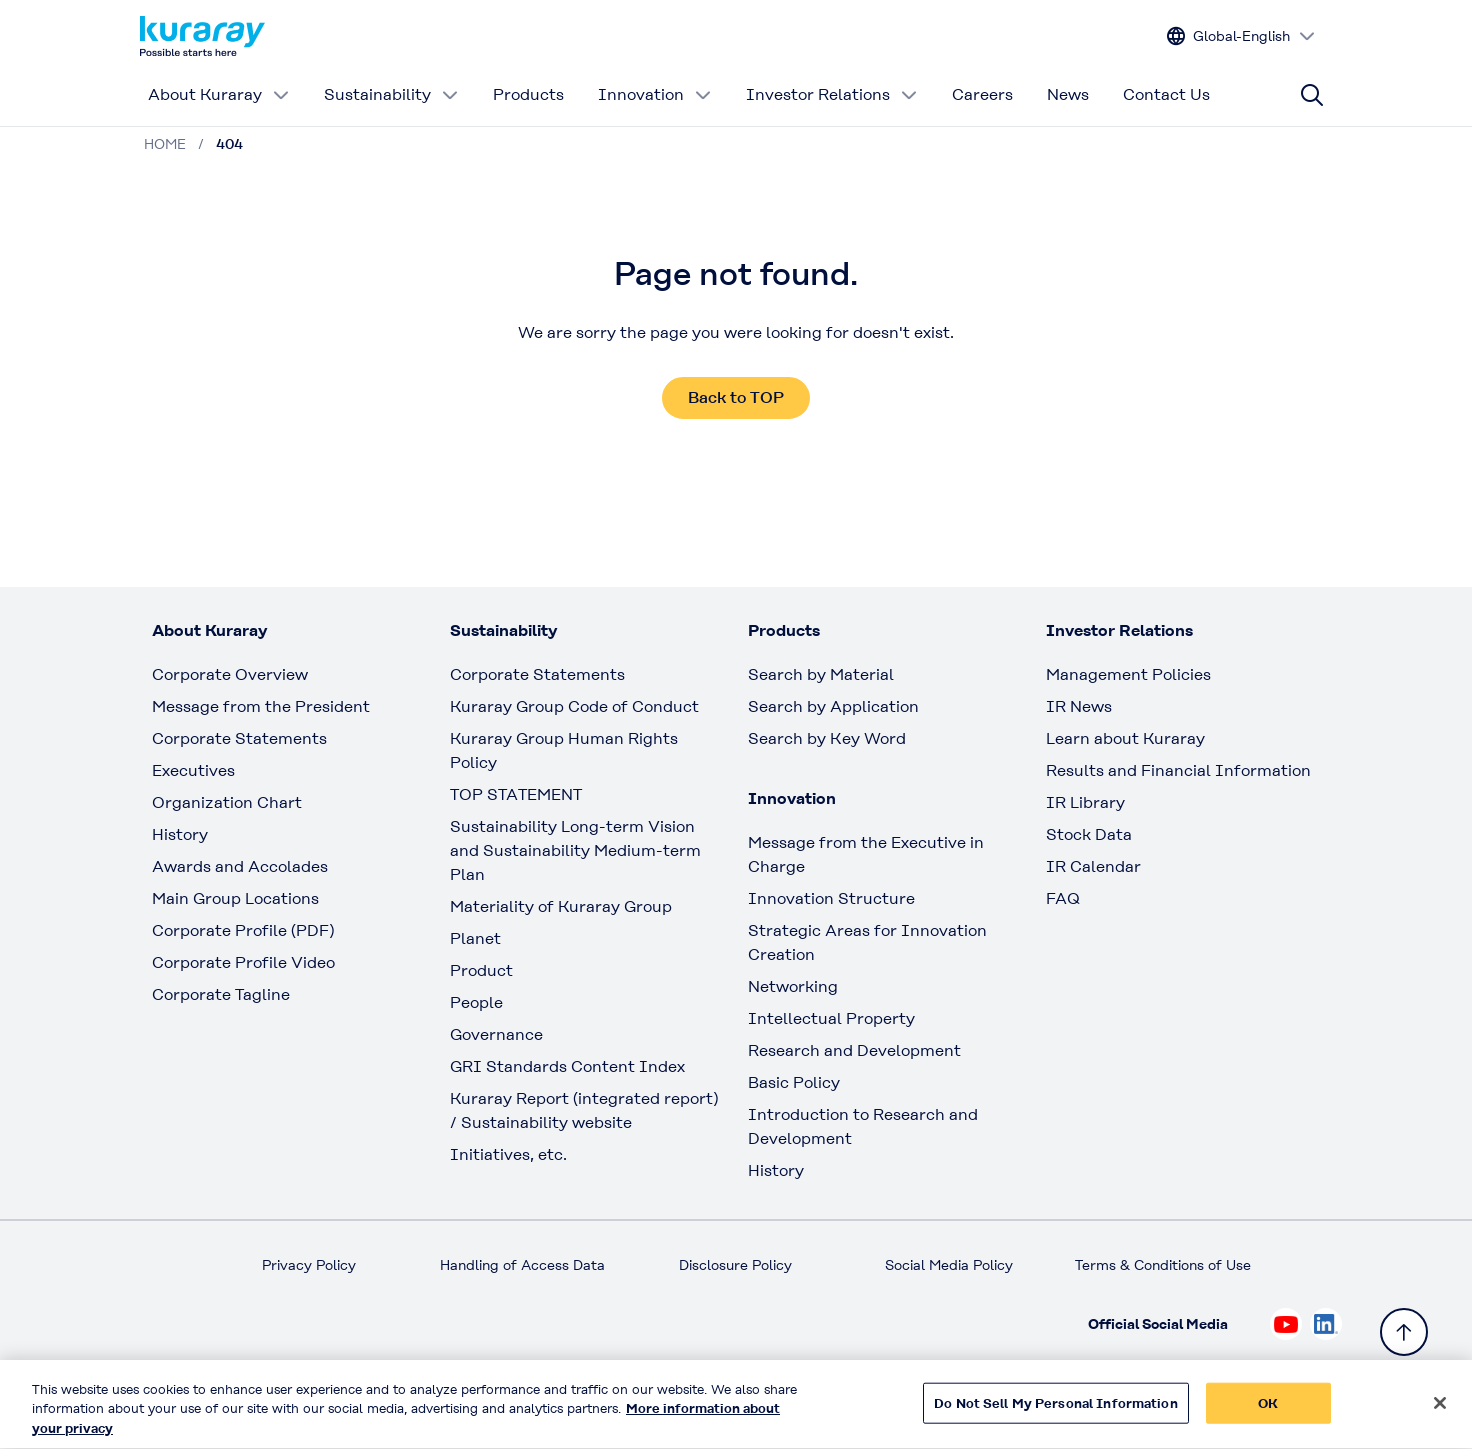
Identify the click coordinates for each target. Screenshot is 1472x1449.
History (180, 834)
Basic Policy (794, 1082)
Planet (475, 938)
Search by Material (821, 674)
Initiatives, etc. (508, 1154)
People (476, 1002)
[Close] (1440, 1413)
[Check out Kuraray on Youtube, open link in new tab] (1286, 1324)
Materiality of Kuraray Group (561, 906)
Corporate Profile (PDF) (243, 930)
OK (1268, 1413)
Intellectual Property (831, 1018)
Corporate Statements (239, 738)
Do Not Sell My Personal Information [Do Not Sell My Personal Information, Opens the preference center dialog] (1056, 1413)
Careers (982, 94)
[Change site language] (1241, 36)
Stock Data (1089, 834)
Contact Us (1166, 94)
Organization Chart (227, 802)
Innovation (655, 94)
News (1068, 94)
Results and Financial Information (1178, 770)
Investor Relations (832, 94)
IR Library (1085, 802)
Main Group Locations (235, 898)
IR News (1079, 706)
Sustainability (391, 94)
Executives (193, 770)
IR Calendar (1093, 866)
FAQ (1063, 898)
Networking (793, 986)
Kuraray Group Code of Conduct (574, 706)
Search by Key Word (827, 738)
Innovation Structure (831, 898)
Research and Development (854, 1050)
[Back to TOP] (1404, 1332)
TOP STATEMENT (516, 794)
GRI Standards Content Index (567, 1066)
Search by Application (833, 706)
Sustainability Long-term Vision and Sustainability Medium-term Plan (575, 850)
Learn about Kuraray (1125, 738)
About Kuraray (219, 94)
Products (528, 94)
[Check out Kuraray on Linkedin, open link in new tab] (1326, 1324)
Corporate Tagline (221, 994)
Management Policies (1128, 674)
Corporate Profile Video (243, 962)
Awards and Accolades (240, 866)
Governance (496, 1034)
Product (481, 970)
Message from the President (261, 706)
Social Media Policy (949, 1265)
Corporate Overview (230, 674)
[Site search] (1312, 95)
